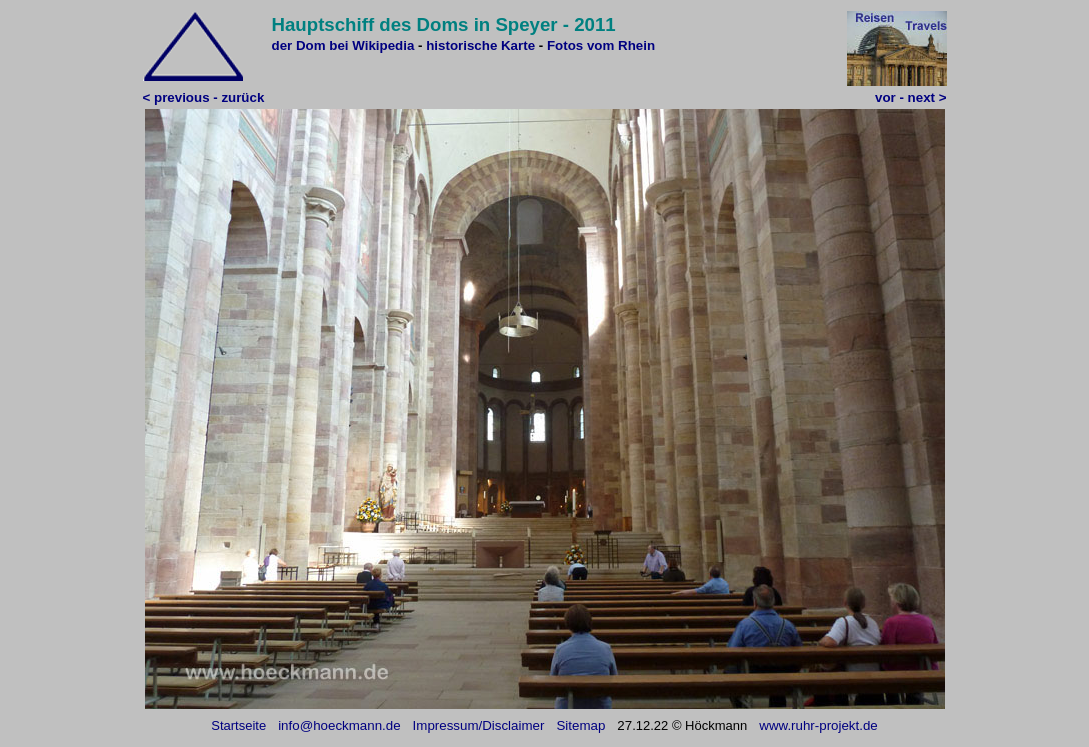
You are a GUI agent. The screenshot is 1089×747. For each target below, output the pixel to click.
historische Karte (480, 45)
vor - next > (910, 97)
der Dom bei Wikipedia (343, 45)
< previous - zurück (204, 97)
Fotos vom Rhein (601, 45)
